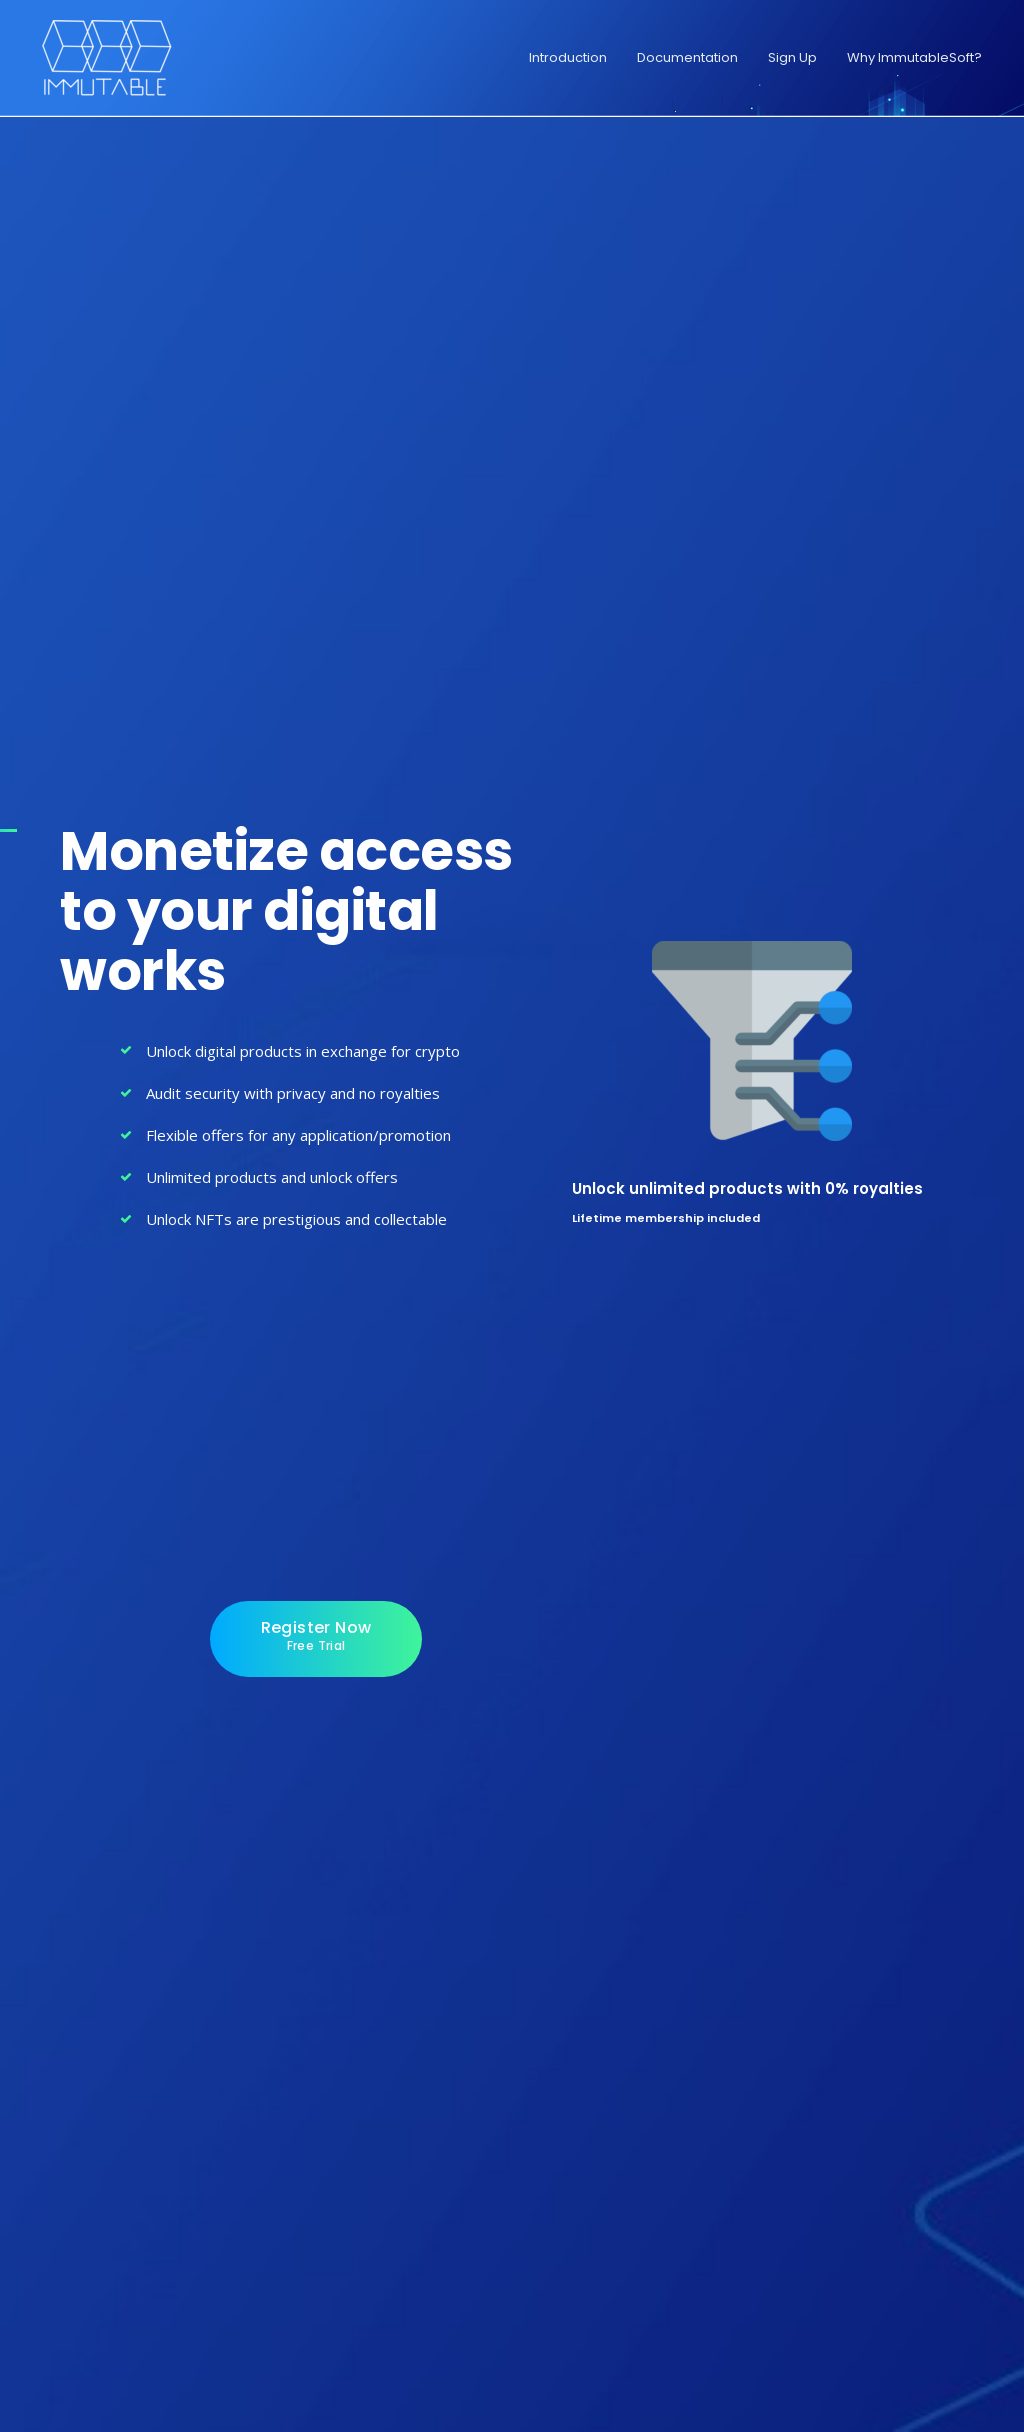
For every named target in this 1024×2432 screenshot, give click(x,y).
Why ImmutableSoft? (914, 58)
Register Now (316, 1635)
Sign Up (792, 58)
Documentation (687, 58)
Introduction (568, 58)
